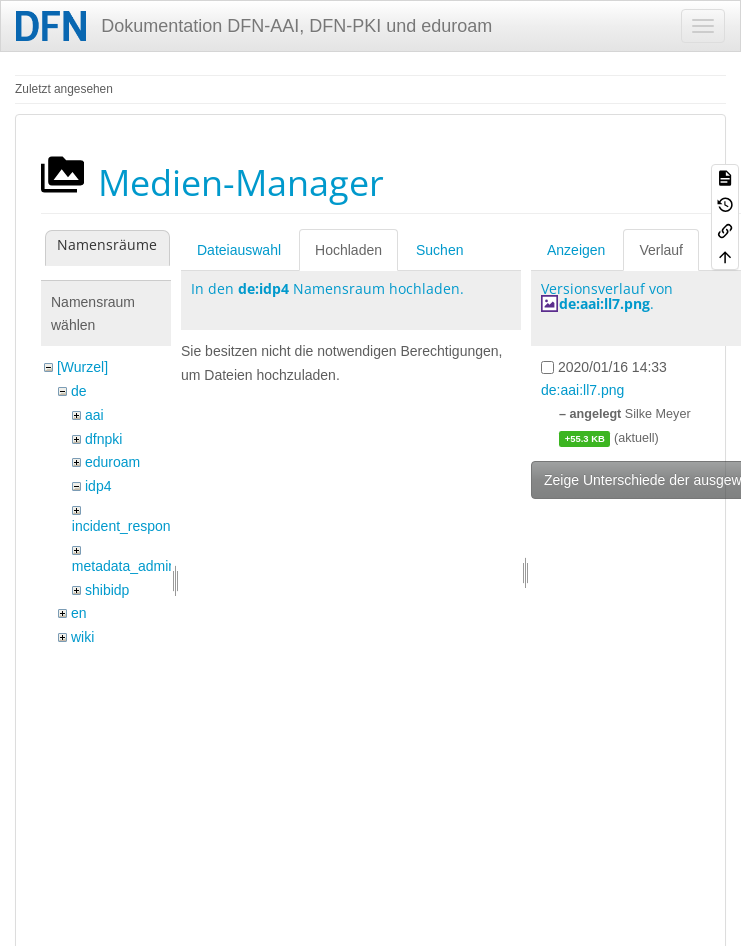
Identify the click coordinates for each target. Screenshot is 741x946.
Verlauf (661, 250)
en (79, 613)
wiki (82, 637)
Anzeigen (576, 250)
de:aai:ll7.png (604, 303)
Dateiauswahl (239, 250)
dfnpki (103, 439)
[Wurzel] (82, 367)
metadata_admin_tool (139, 566)
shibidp (107, 590)
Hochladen (348, 250)
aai (94, 415)
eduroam (112, 462)
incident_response (129, 526)
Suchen (439, 250)
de (79, 391)
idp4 (98, 486)
